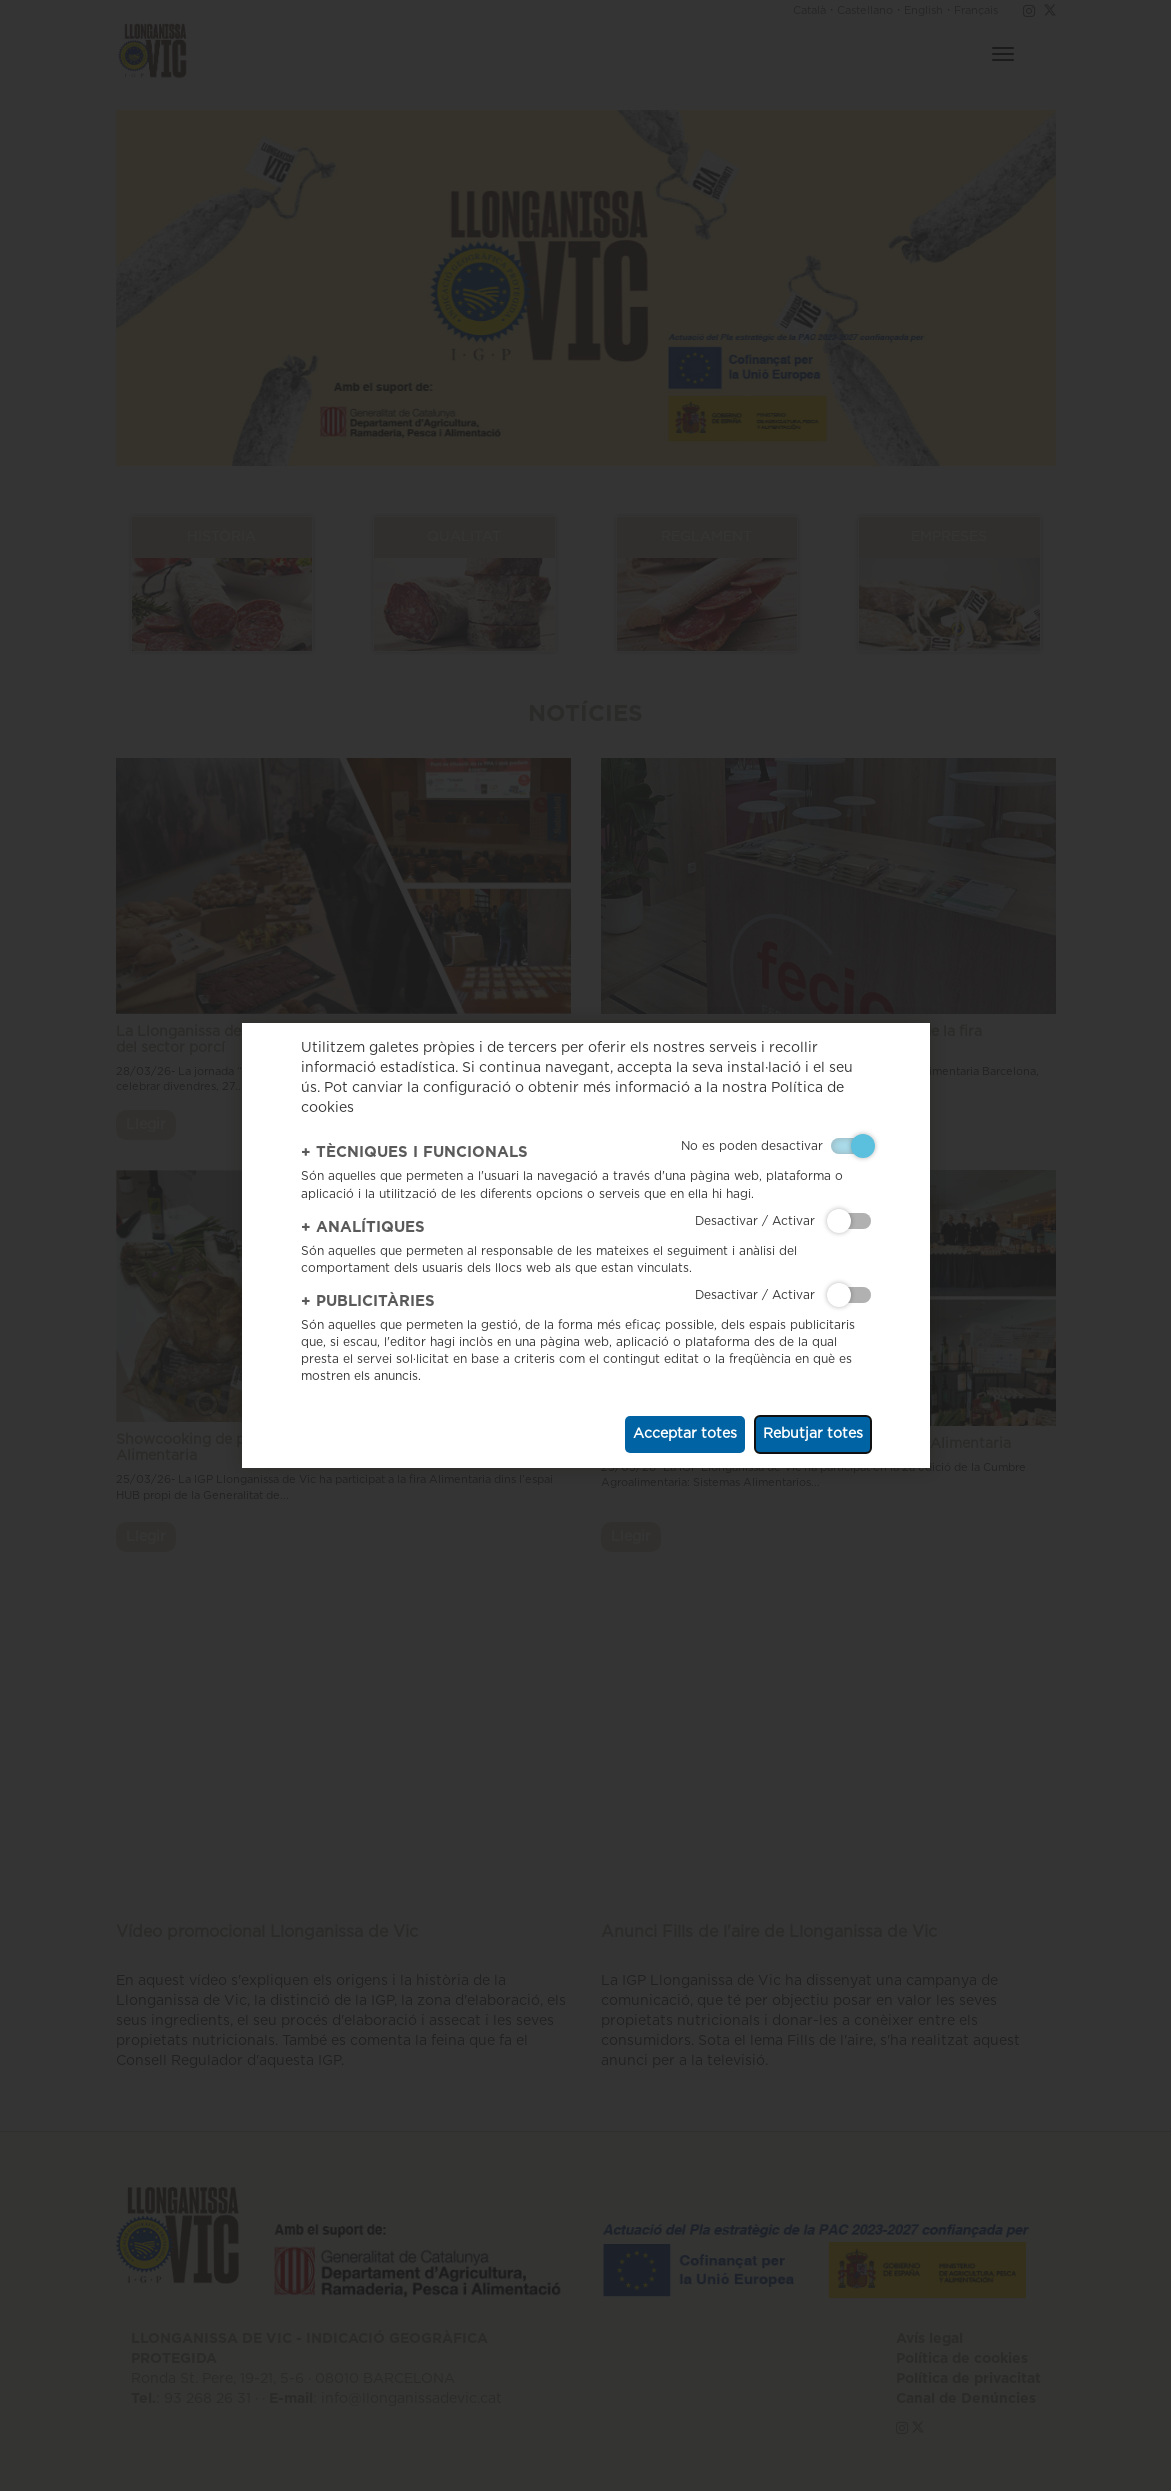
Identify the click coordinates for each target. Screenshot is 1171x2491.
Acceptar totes (685, 1434)
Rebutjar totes (813, 1434)
